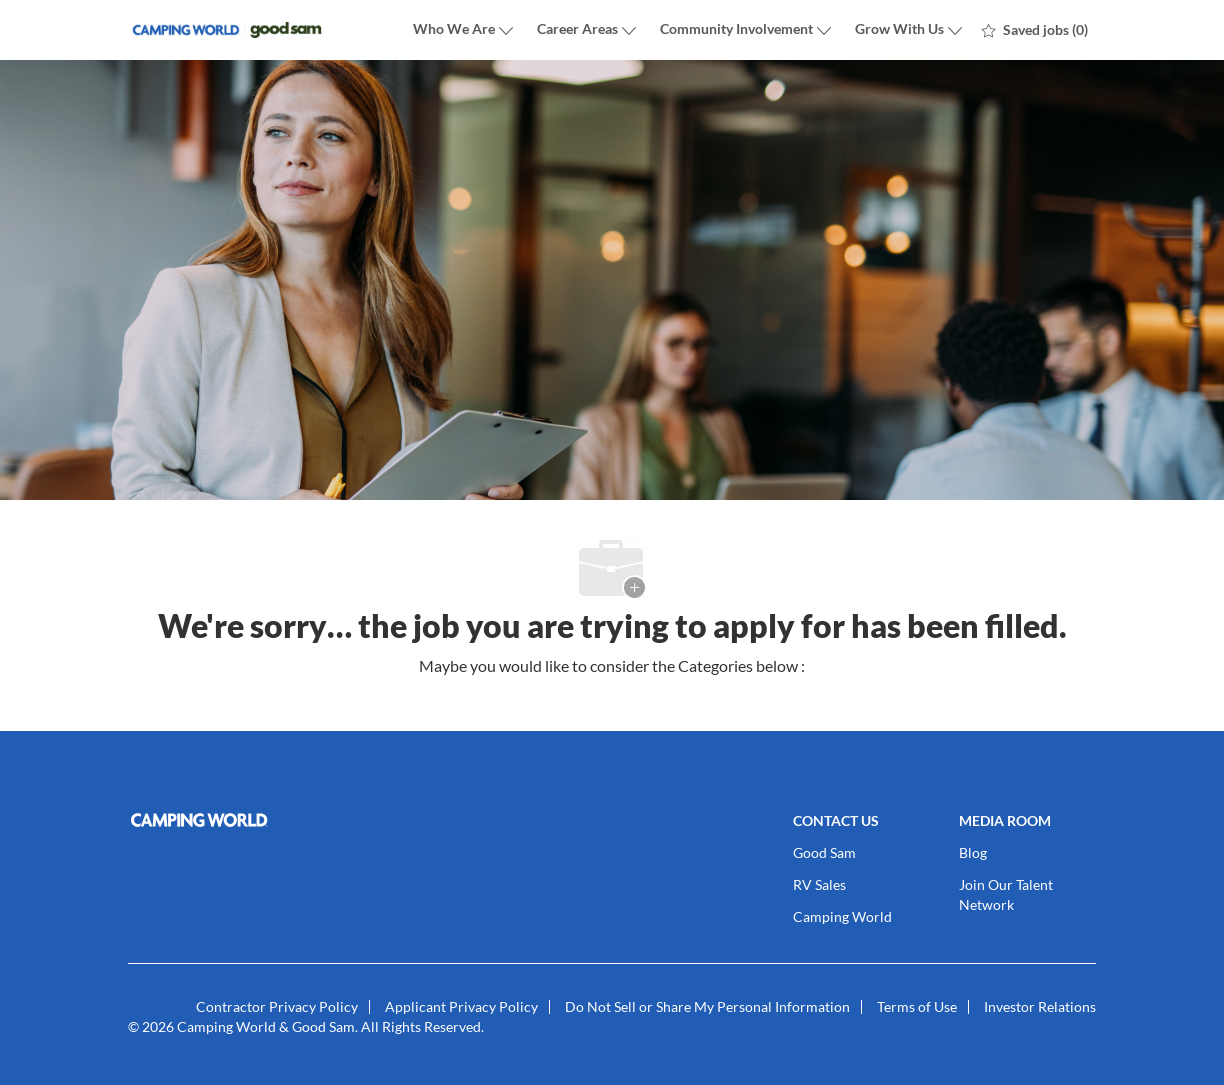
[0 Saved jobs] (1035, 30)
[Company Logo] (228, 30)
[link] (281, 820)
